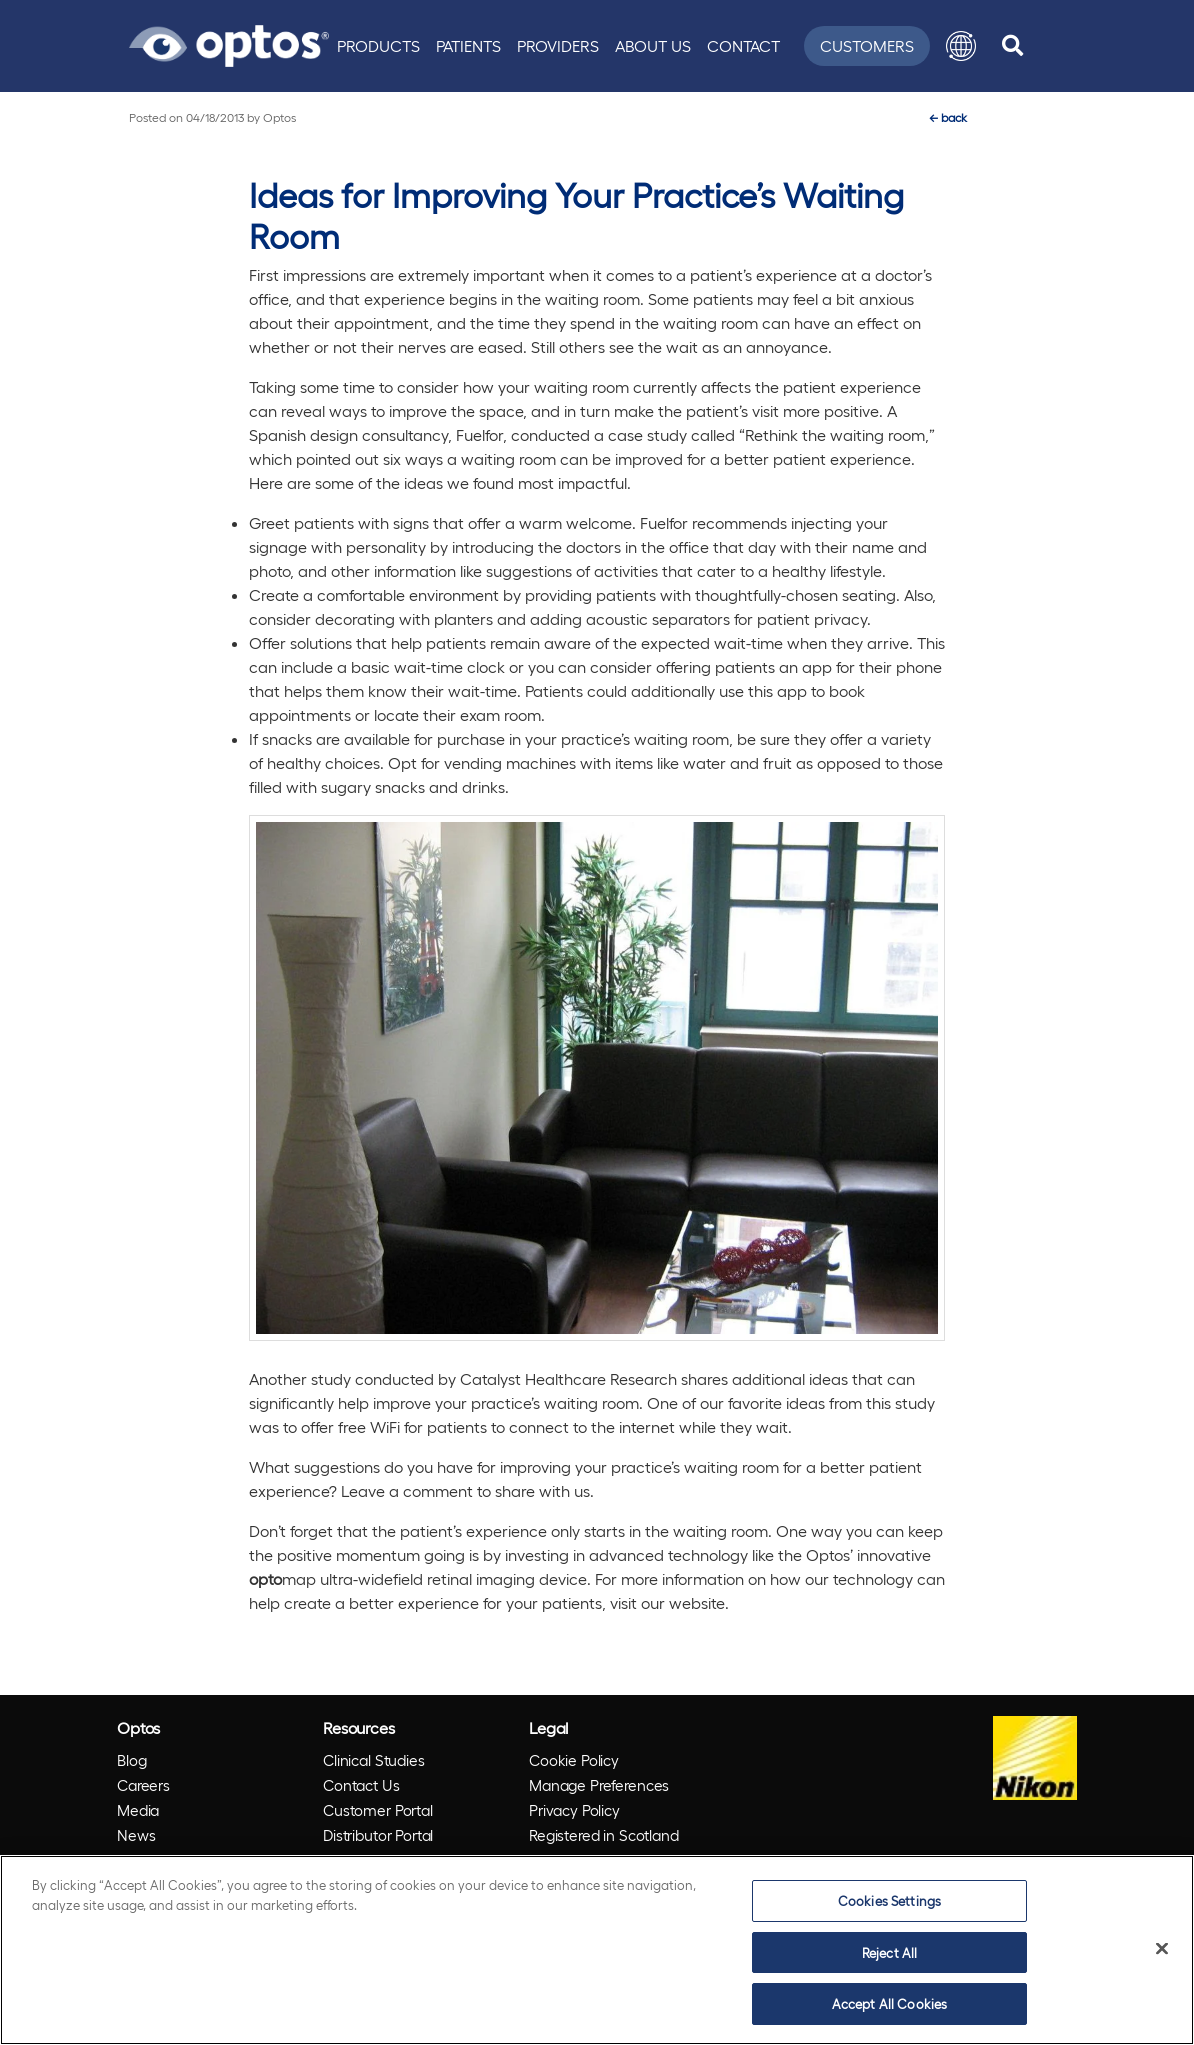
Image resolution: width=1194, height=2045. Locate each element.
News (136, 1835)
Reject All (889, 1952)
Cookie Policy (574, 1760)
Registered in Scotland (604, 1835)
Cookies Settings (889, 1900)
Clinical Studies (374, 1760)
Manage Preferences (599, 1785)
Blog (131, 1760)
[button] (961, 46)
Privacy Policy (574, 1810)
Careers (143, 1785)
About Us (653, 45)
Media (138, 1810)
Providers (558, 45)
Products (378, 45)
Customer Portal (378, 1810)
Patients (468, 45)
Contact (743, 45)
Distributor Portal (378, 1835)
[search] (1012, 46)
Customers (867, 45)
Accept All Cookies (889, 2003)
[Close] (1162, 1949)
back (948, 117)
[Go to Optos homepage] (229, 43)
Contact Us (361, 1785)
